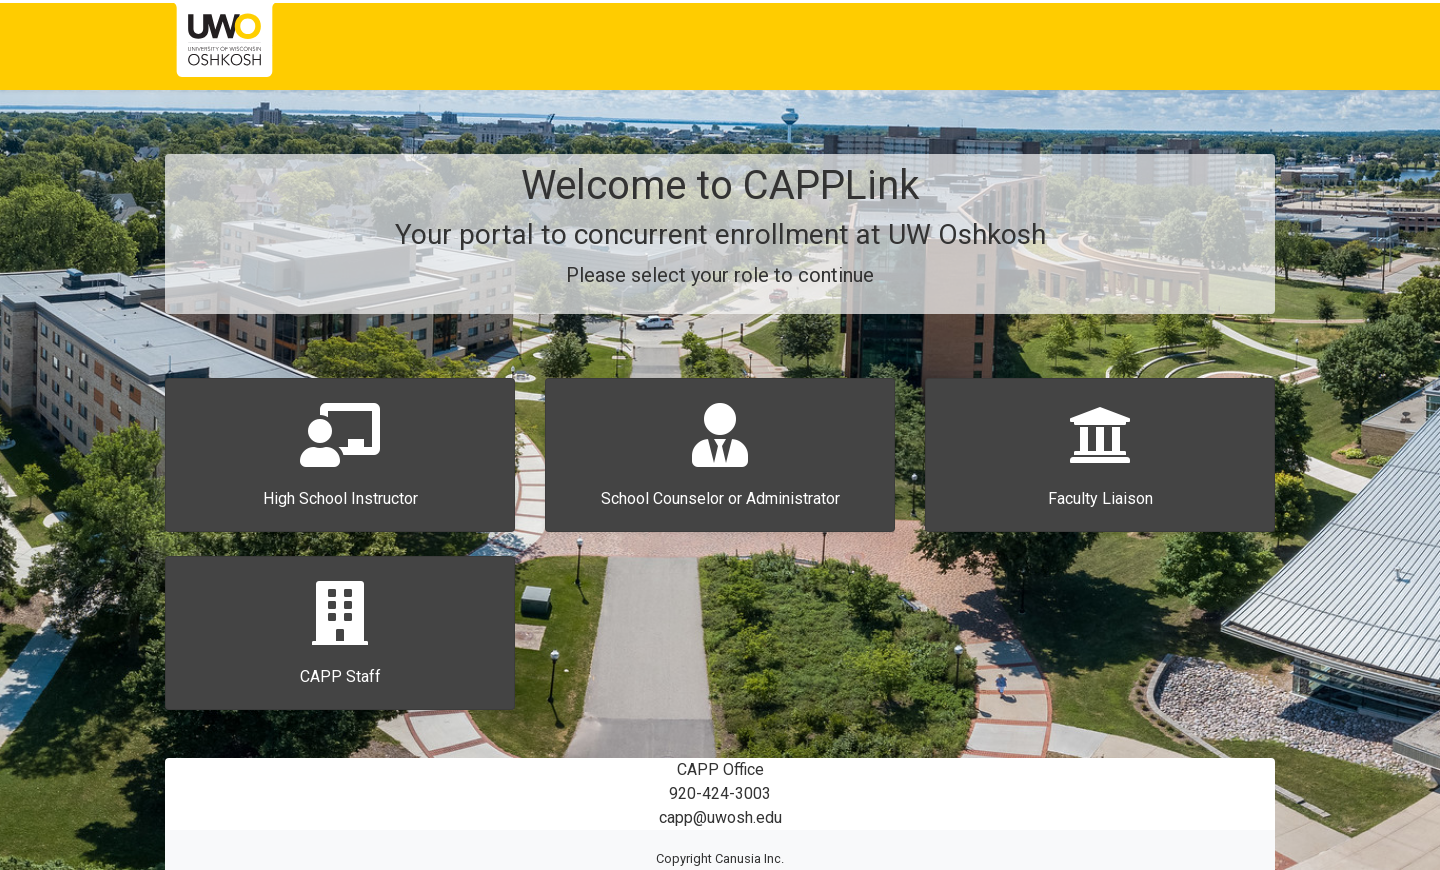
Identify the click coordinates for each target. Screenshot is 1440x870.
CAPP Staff (340, 676)
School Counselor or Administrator (720, 498)
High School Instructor (340, 498)
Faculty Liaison (1100, 498)
